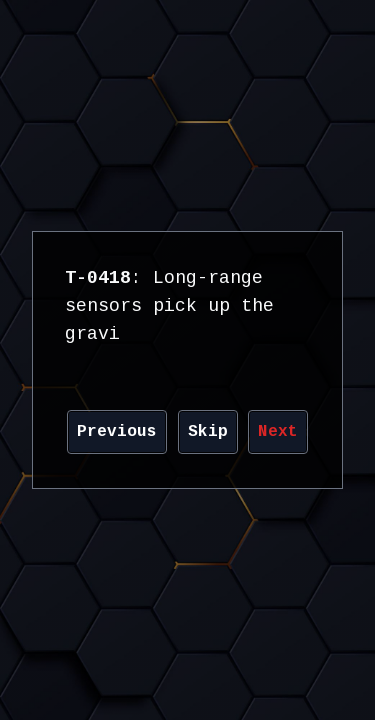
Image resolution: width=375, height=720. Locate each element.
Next (278, 432)
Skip (208, 432)
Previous (117, 432)
